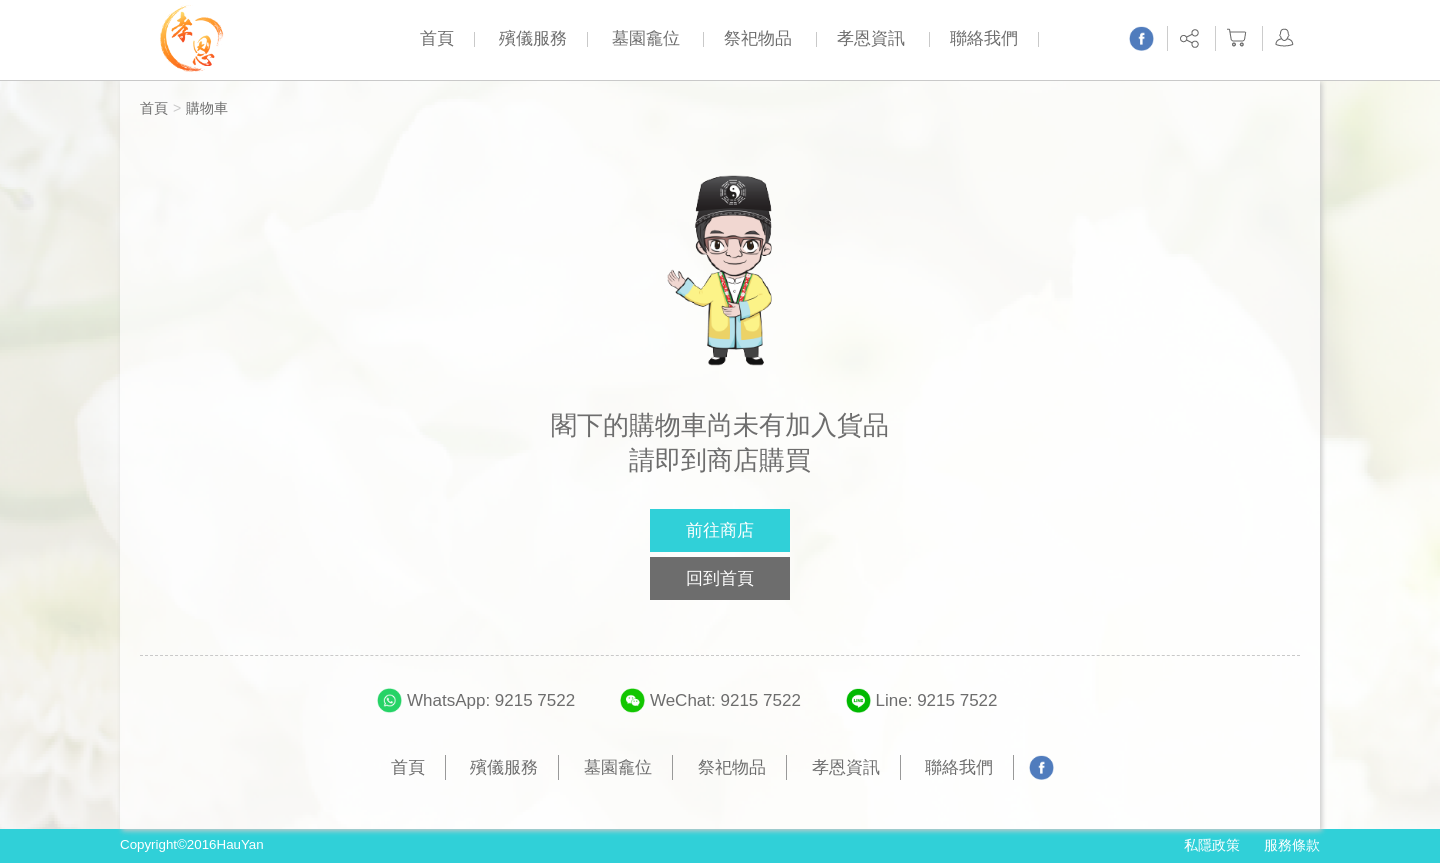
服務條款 (1292, 845)
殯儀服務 (533, 38)
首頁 (437, 38)
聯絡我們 (984, 38)
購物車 (207, 108)
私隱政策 (1212, 845)
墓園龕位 (646, 38)
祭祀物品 (758, 38)
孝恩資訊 (871, 38)
